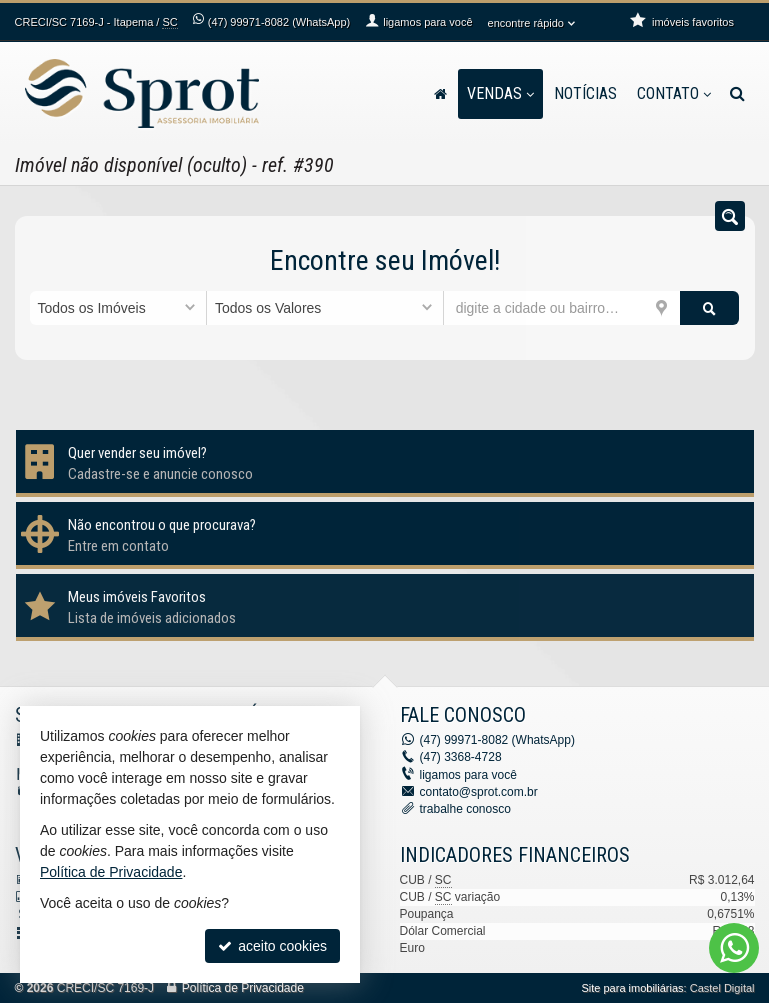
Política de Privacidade (243, 988)
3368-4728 (461, 757)
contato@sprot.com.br (479, 792)
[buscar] (709, 308)
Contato (674, 93)
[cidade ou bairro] (562, 308)
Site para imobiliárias (632, 988)
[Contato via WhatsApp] (734, 948)
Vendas (500, 93)
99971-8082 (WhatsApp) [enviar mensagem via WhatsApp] (279, 22)
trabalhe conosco (465, 809)
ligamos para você (468, 775)
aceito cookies (272, 946)
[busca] (737, 94)
